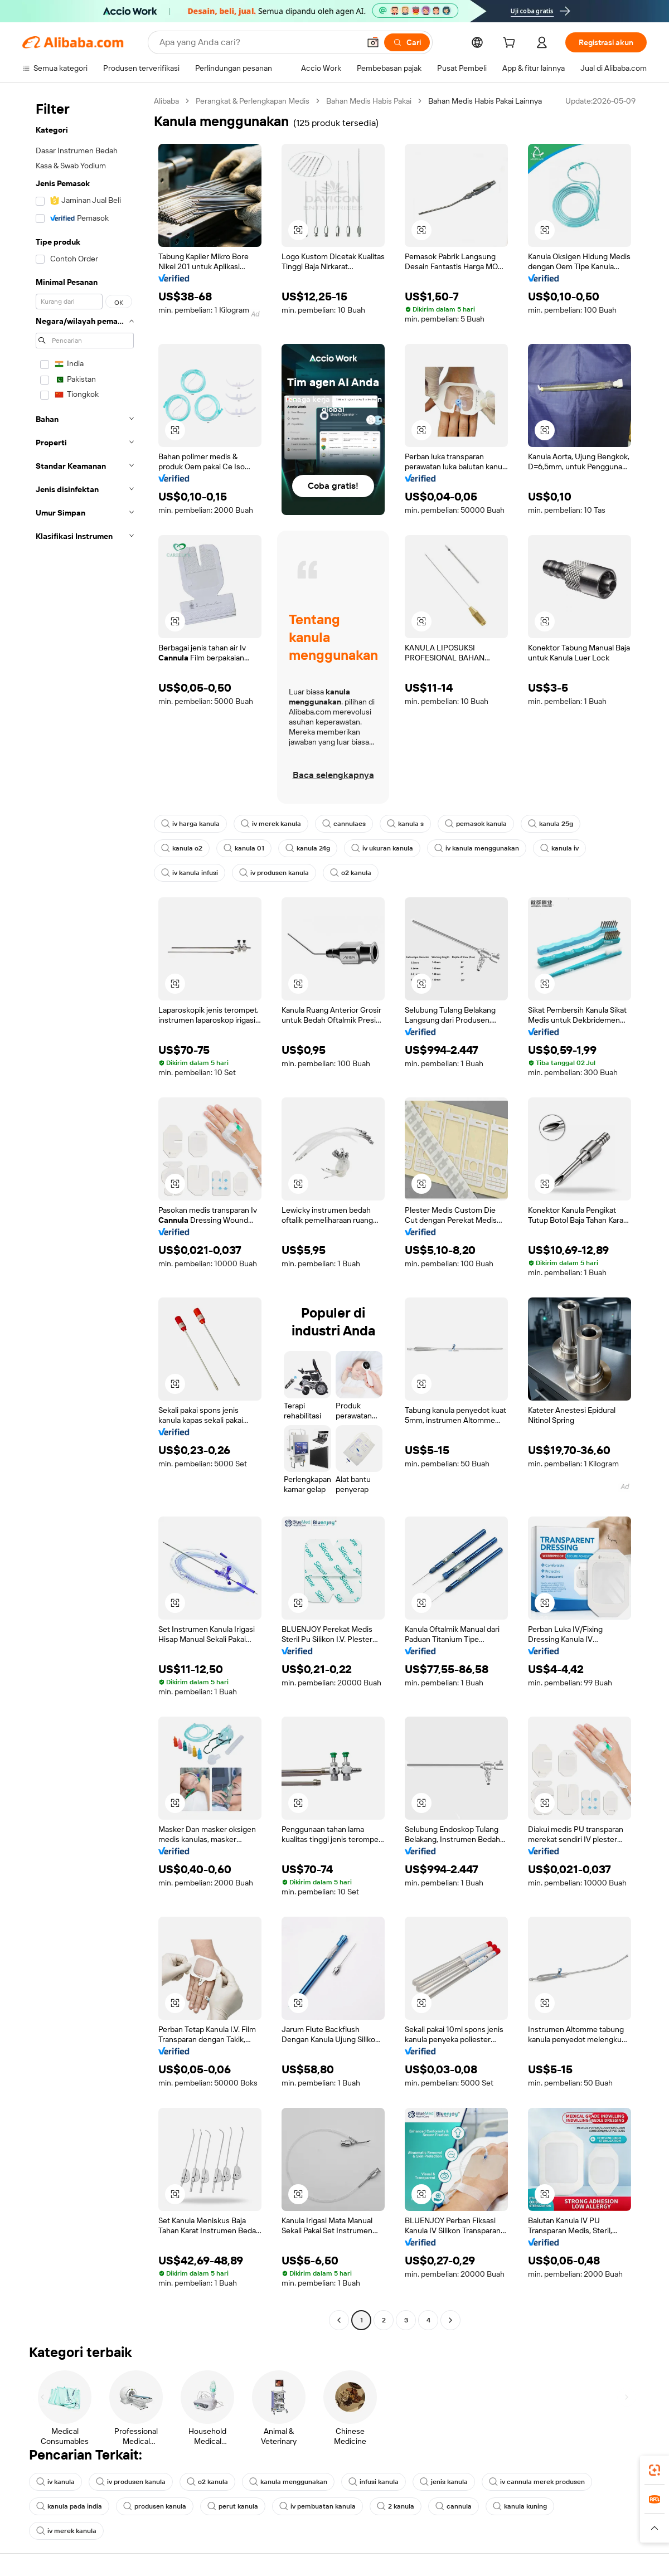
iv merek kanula (271, 823)
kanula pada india (69, 2506)
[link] (654, 2470)
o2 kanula (350, 872)
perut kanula (232, 2506)
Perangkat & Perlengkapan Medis (252, 100)
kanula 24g (307, 848)
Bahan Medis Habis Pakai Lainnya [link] (485, 100)
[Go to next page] (450, 2320)
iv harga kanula (190, 823)
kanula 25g (550, 823)
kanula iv (559, 848)
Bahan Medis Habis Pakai (368, 100)
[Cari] (407, 42)
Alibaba (166, 100)
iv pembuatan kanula (317, 2506)
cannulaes (344, 823)
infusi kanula (373, 2481)
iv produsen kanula (274, 872)
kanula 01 (244, 848)
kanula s (405, 823)
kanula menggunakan (288, 2481)
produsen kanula (154, 2506)
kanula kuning (520, 2506)
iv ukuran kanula (382, 848)
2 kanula (395, 2506)
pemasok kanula (476, 823)
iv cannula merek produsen (537, 2481)
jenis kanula (444, 2481)
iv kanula (55, 2481)
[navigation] (84, 1212)
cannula (453, 2506)
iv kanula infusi (189, 872)
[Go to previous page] (339, 2320)
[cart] (511, 44)
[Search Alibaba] (258, 42)
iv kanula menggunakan (476, 848)
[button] (373, 42)
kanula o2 (181, 848)
